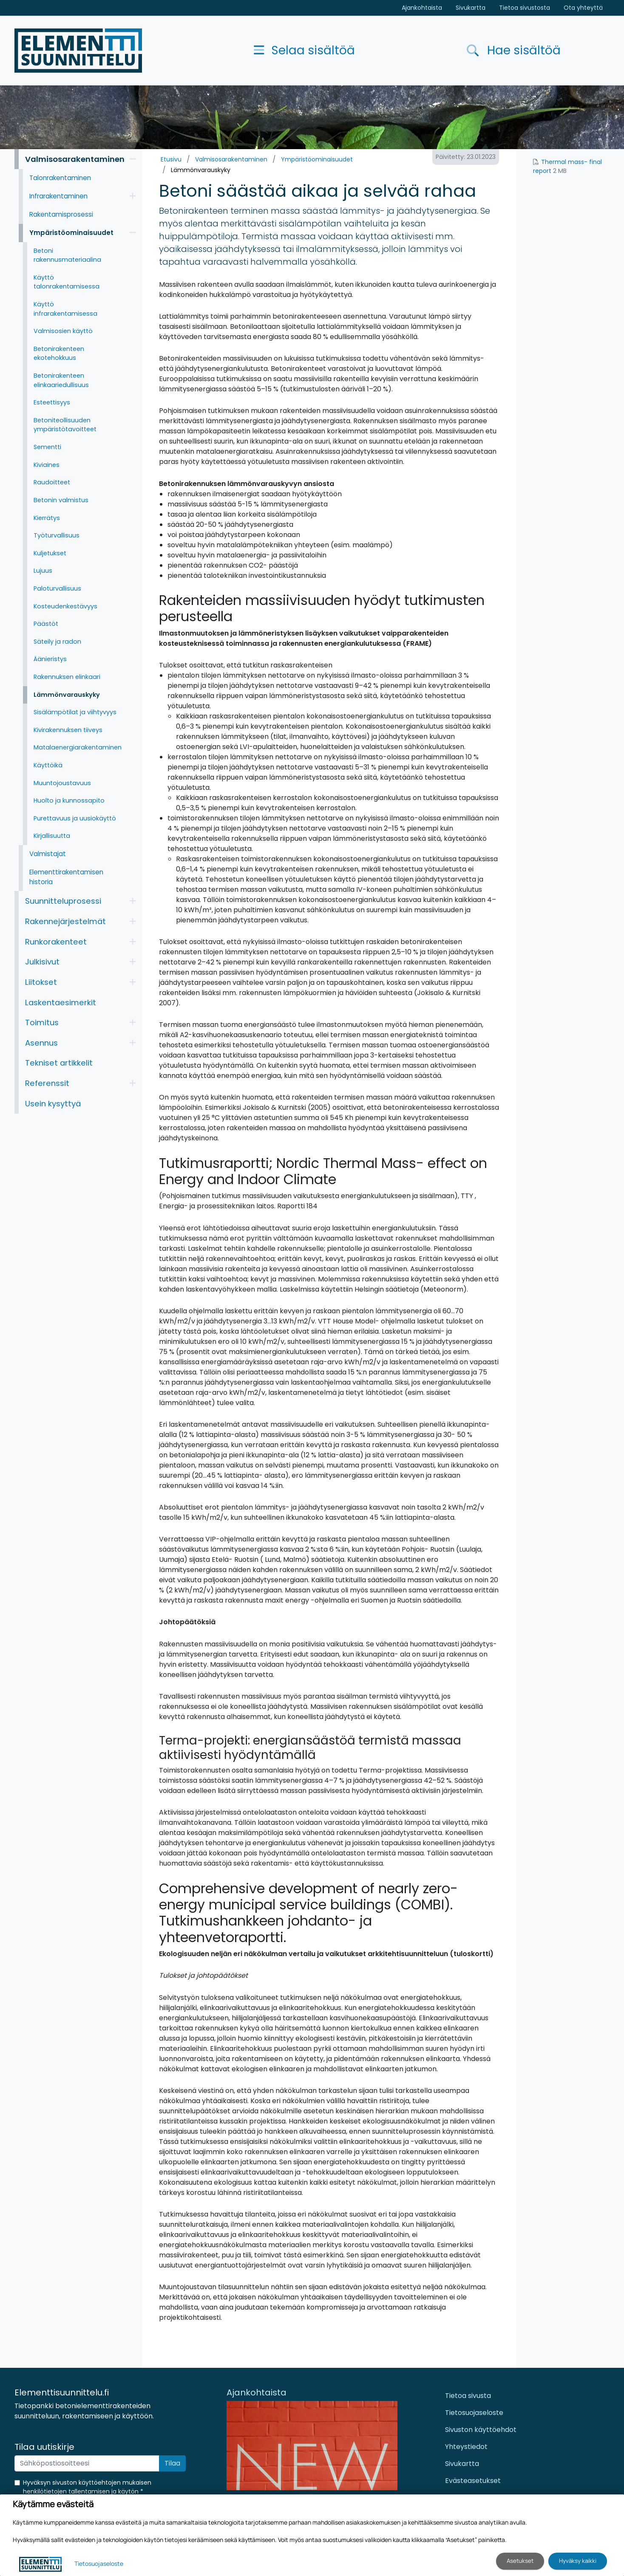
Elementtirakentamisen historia (66, 877)
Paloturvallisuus (57, 588)
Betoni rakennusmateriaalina (67, 255)
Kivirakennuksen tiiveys (68, 730)
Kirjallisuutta (52, 835)
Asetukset (520, 2561)
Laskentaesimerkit (60, 1002)
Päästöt (46, 623)
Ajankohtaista (422, 7)
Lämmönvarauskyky (200, 170)
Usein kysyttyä (53, 1103)
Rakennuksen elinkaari (67, 677)
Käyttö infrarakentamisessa (65, 309)
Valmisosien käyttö (63, 331)
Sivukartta (470, 7)
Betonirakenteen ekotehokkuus (59, 353)
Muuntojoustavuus (62, 783)
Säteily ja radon (57, 641)
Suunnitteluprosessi (63, 901)
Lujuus (43, 570)
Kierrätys (47, 518)
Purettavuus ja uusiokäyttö (75, 818)
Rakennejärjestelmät (65, 921)
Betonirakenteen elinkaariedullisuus (61, 380)
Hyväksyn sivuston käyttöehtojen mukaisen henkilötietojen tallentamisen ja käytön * (87, 2487)
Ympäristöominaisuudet (317, 159)
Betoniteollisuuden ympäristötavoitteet (65, 425)
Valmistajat (47, 853)
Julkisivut (42, 961)
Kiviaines (47, 465)
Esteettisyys (52, 402)
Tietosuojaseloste (474, 2413)
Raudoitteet (52, 482)
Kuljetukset (50, 553)
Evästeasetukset (473, 2481)
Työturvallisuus (56, 535)
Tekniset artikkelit (59, 1063)
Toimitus (42, 1022)
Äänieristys (50, 659)
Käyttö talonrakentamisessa (66, 282)
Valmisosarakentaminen (231, 159)
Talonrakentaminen (60, 177)
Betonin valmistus (61, 500)
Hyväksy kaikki (577, 2561)
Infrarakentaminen (58, 196)
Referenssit (47, 1083)
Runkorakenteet (56, 941)
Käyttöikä (48, 765)
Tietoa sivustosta (524, 7)
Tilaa (172, 2463)
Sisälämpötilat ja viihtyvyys (75, 712)
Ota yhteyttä (583, 7)
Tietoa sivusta (468, 2396)
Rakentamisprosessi (61, 214)
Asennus (41, 1043)
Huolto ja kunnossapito (69, 800)
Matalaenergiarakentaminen (78, 747)
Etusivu (171, 159)
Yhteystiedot (466, 2447)
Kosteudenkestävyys (65, 606)
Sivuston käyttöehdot (480, 2430)
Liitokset (41, 982)
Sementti (47, 447)
